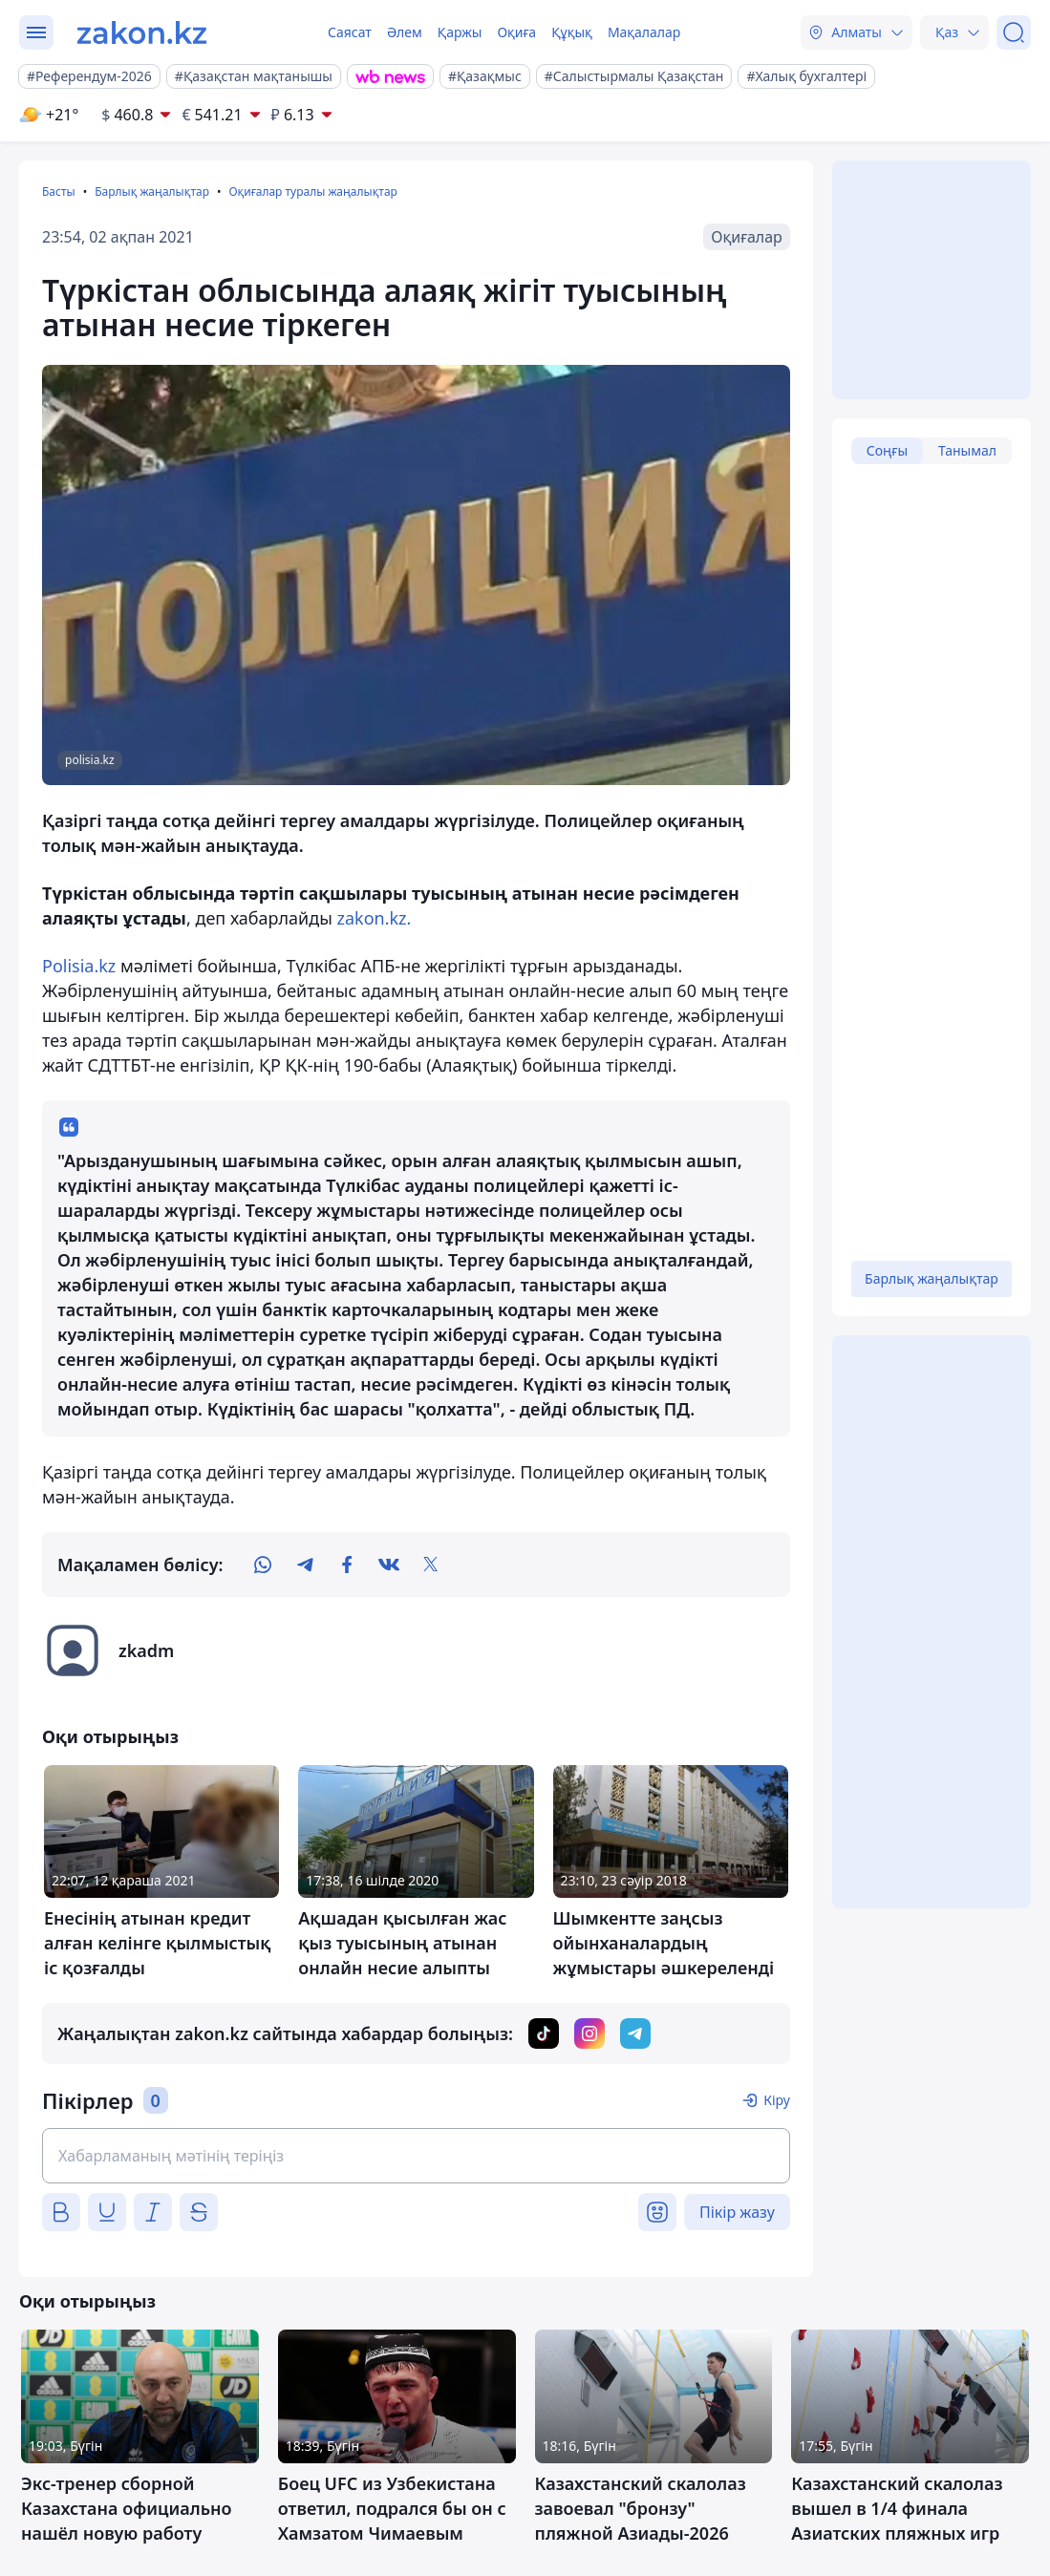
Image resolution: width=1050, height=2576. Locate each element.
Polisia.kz (79, 965)
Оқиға (516, 32)
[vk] (389, 1564)
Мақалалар (644, 32)
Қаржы (460, 32)
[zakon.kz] (141, 32)
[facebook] (347, 1564)
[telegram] (305, 1564)
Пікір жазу (737, 2212)
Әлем (404, 32)
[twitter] (431, 1564)
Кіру (776, 2100)
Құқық (571, 32)
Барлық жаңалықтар (152, 191)
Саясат (350, 32)
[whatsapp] (263, 1564)
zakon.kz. (373, 917)
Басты (58, 191)
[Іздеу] (1013, 32)
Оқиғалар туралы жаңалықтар (312, 191)
